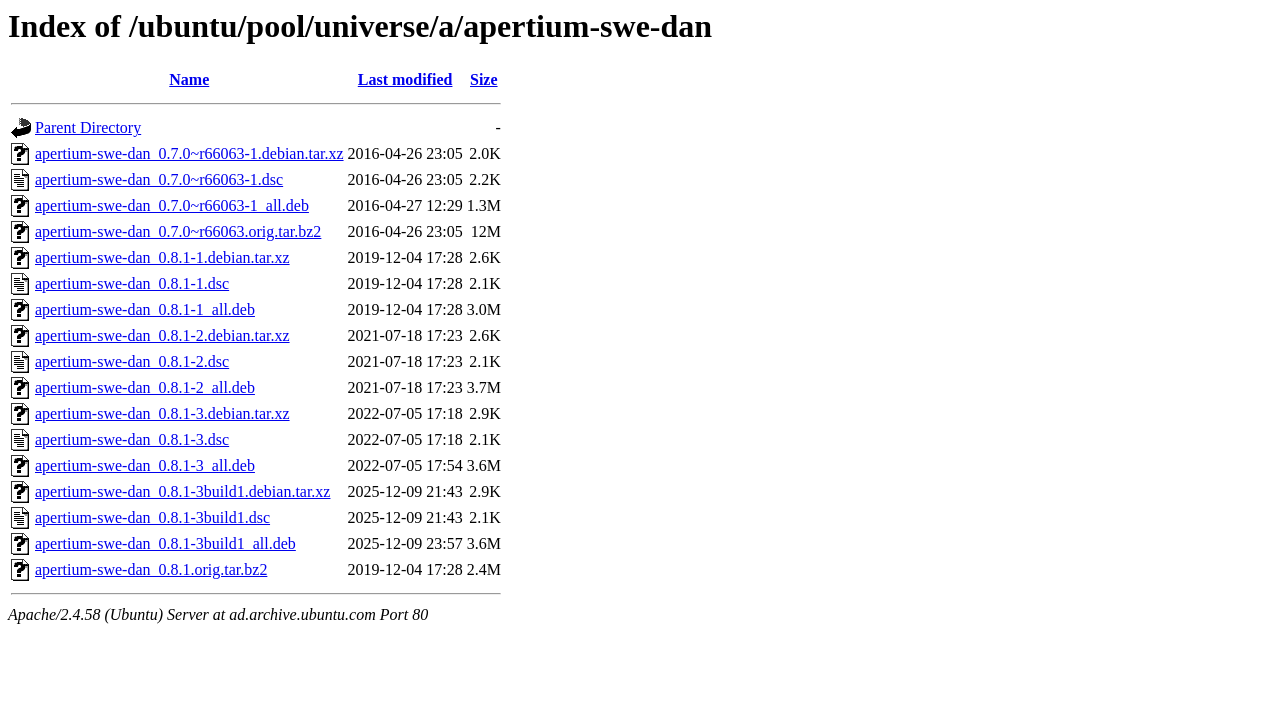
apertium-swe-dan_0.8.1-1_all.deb (145, 309)
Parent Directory (88, 127)
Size (484, 79)
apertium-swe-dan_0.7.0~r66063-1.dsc (159, 179)
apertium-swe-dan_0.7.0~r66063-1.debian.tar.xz (189, 153)
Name (189, 79)
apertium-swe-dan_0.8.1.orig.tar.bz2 (151, 569)
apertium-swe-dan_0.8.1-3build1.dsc (152, 517)
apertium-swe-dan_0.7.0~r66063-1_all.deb (172, 205)
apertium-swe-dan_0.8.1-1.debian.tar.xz (162, 257)
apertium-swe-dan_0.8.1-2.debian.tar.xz (162, 335)
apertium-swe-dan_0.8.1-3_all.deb (145, 465)
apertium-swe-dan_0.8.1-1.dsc (132, 283)
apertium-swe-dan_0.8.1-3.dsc (132, 439)
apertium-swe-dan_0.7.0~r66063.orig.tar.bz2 (178, 231)
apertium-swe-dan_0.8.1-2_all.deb (145, 387)
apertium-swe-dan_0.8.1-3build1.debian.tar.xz (182, 491)
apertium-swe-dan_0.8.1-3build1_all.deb (165, 543)
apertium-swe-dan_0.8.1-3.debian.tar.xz (162, 413)
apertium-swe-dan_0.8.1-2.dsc (132, 361)
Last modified (405, 79)
